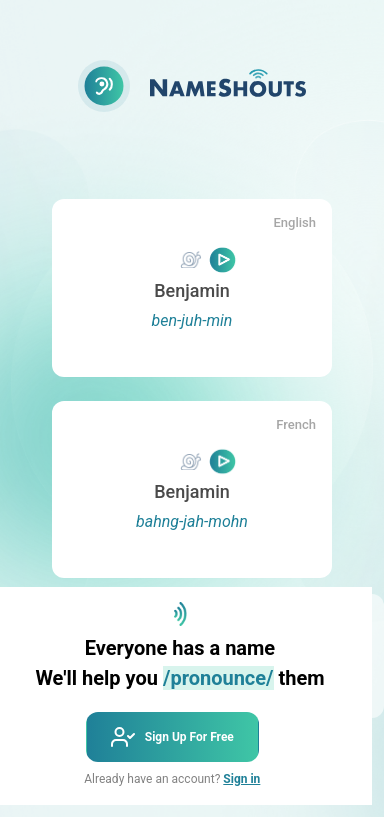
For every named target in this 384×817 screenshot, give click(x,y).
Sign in (241, 779)
